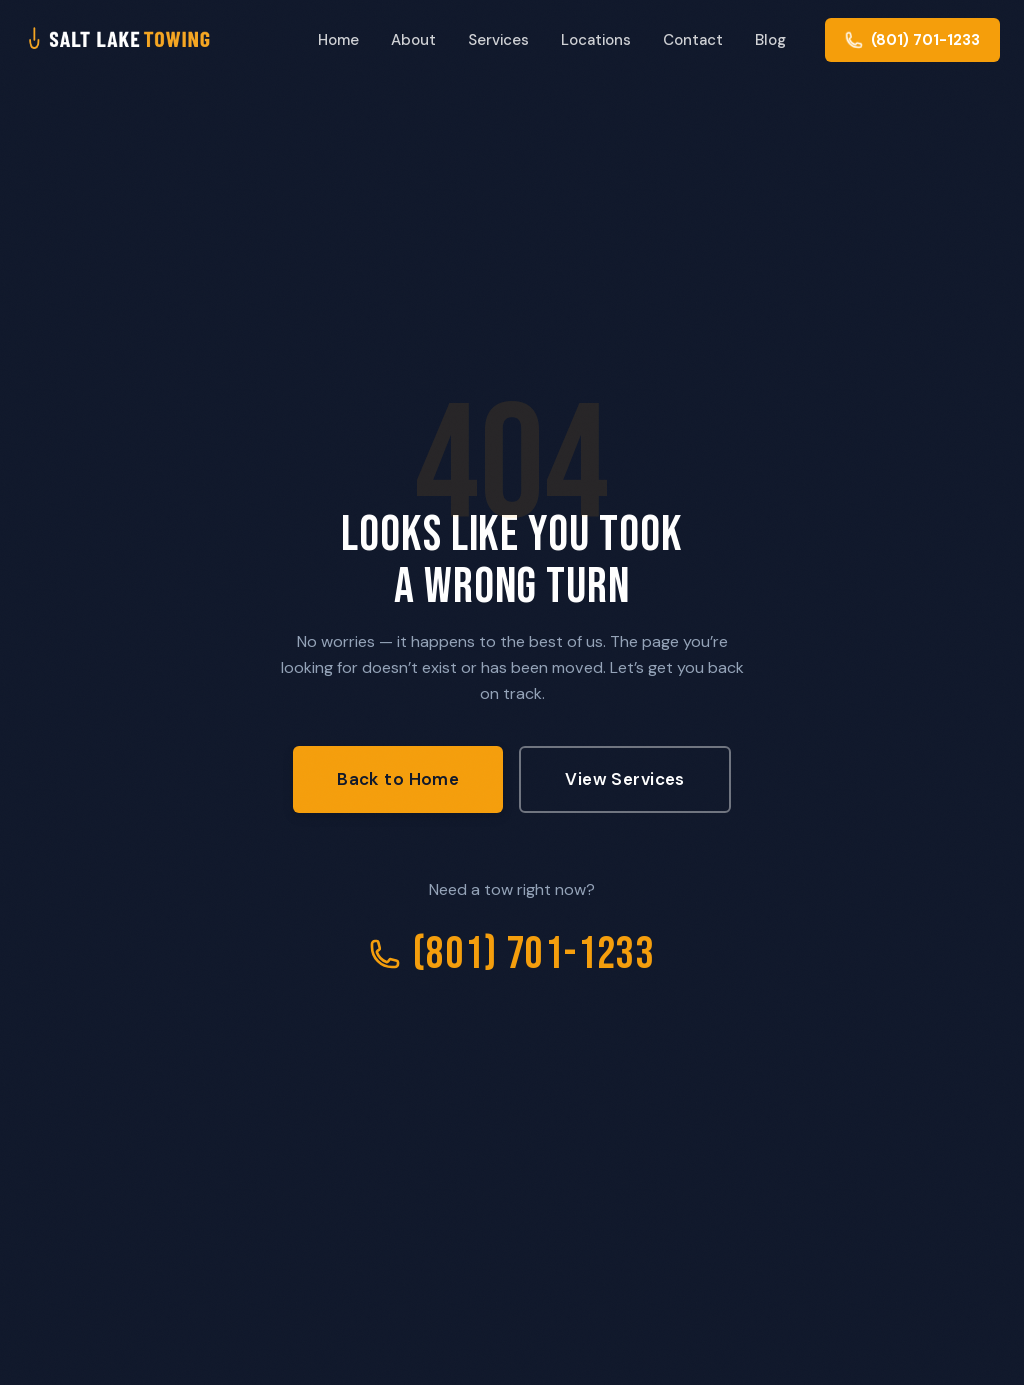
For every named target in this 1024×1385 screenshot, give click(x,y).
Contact (693, 40)
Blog (770, 40)
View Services (625, 779)
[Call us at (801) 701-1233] (912, 39)
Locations (596, 40)
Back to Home (398, 779)
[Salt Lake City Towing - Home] (151, 40)
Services (498, 40)
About (413, 40)
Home (338, 40)
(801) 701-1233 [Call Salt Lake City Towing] (512, 954)
